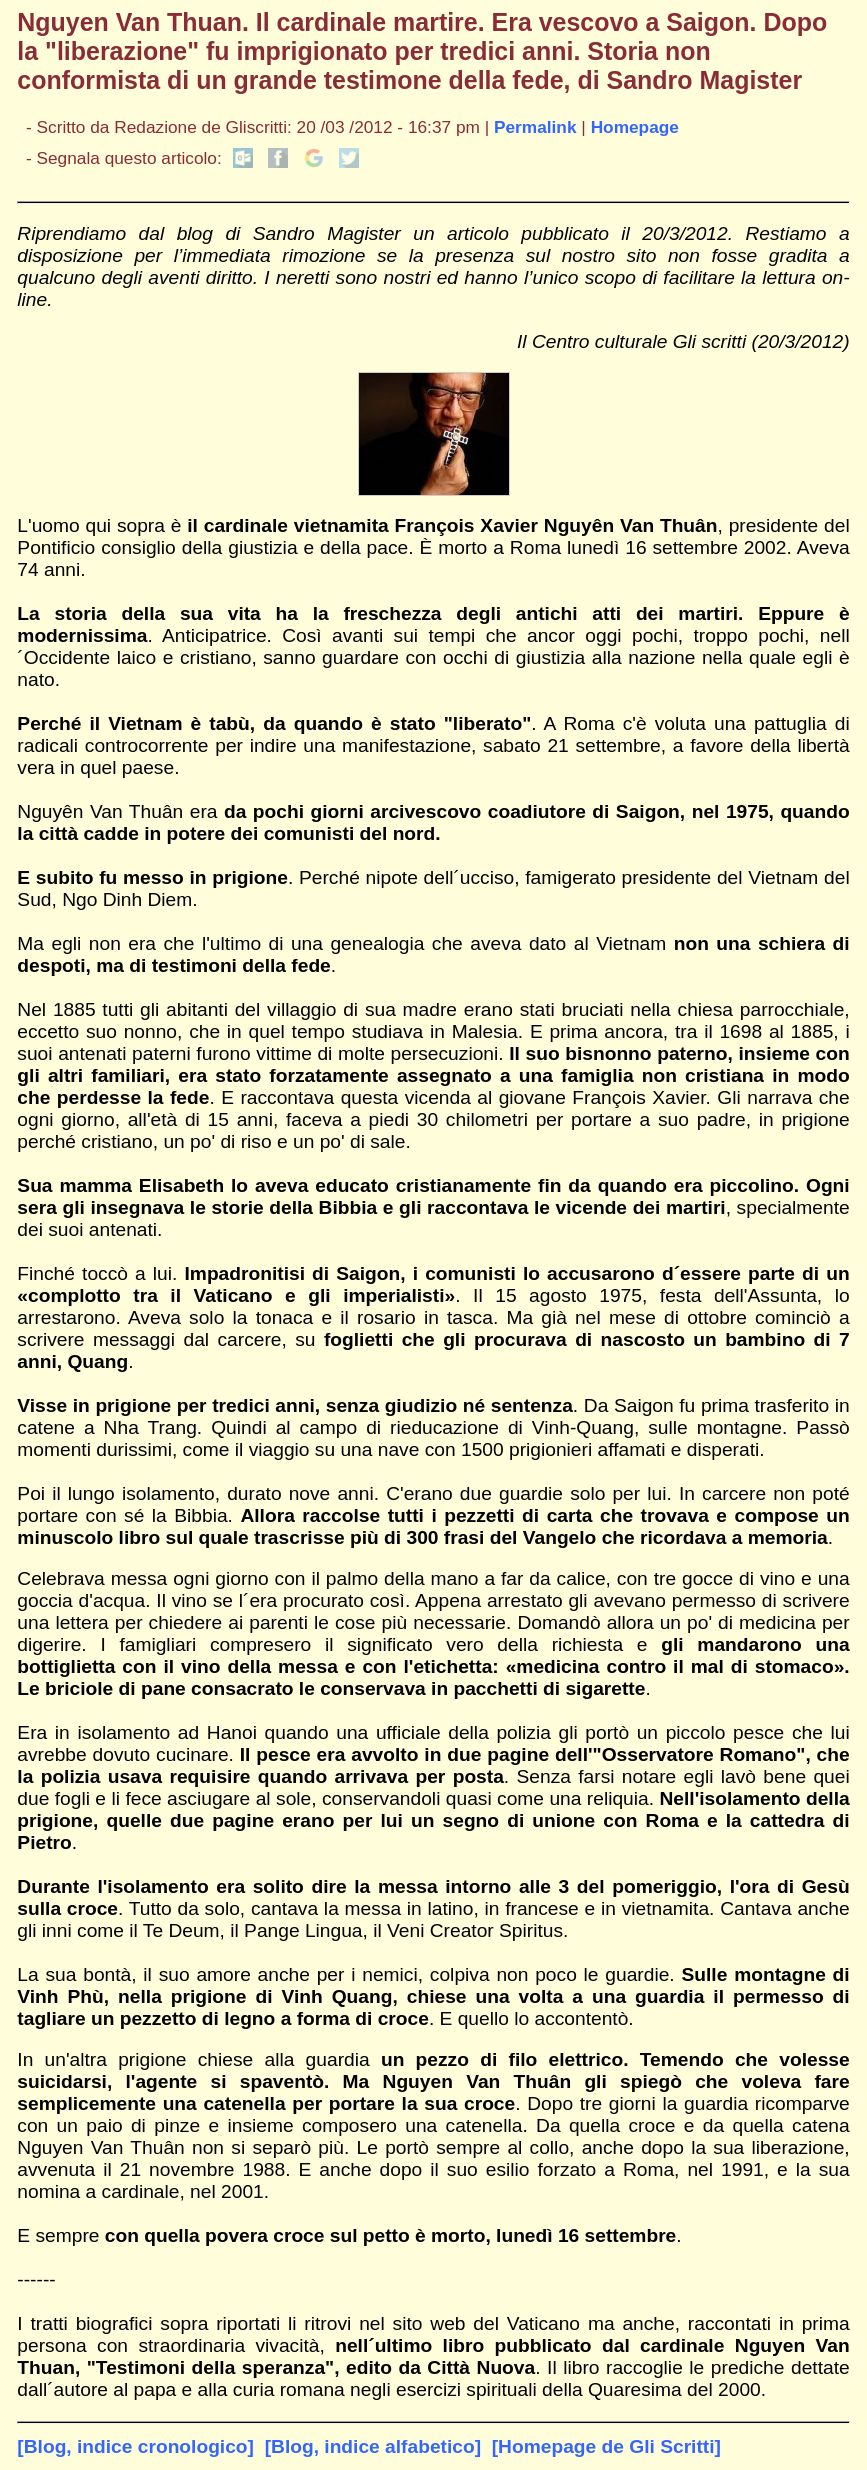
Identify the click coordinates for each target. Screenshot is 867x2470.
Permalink (535, 127)
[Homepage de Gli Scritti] (606, 2446)
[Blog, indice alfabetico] (373, 2446)
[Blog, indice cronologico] (135, 2446)
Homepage (635, 127)
